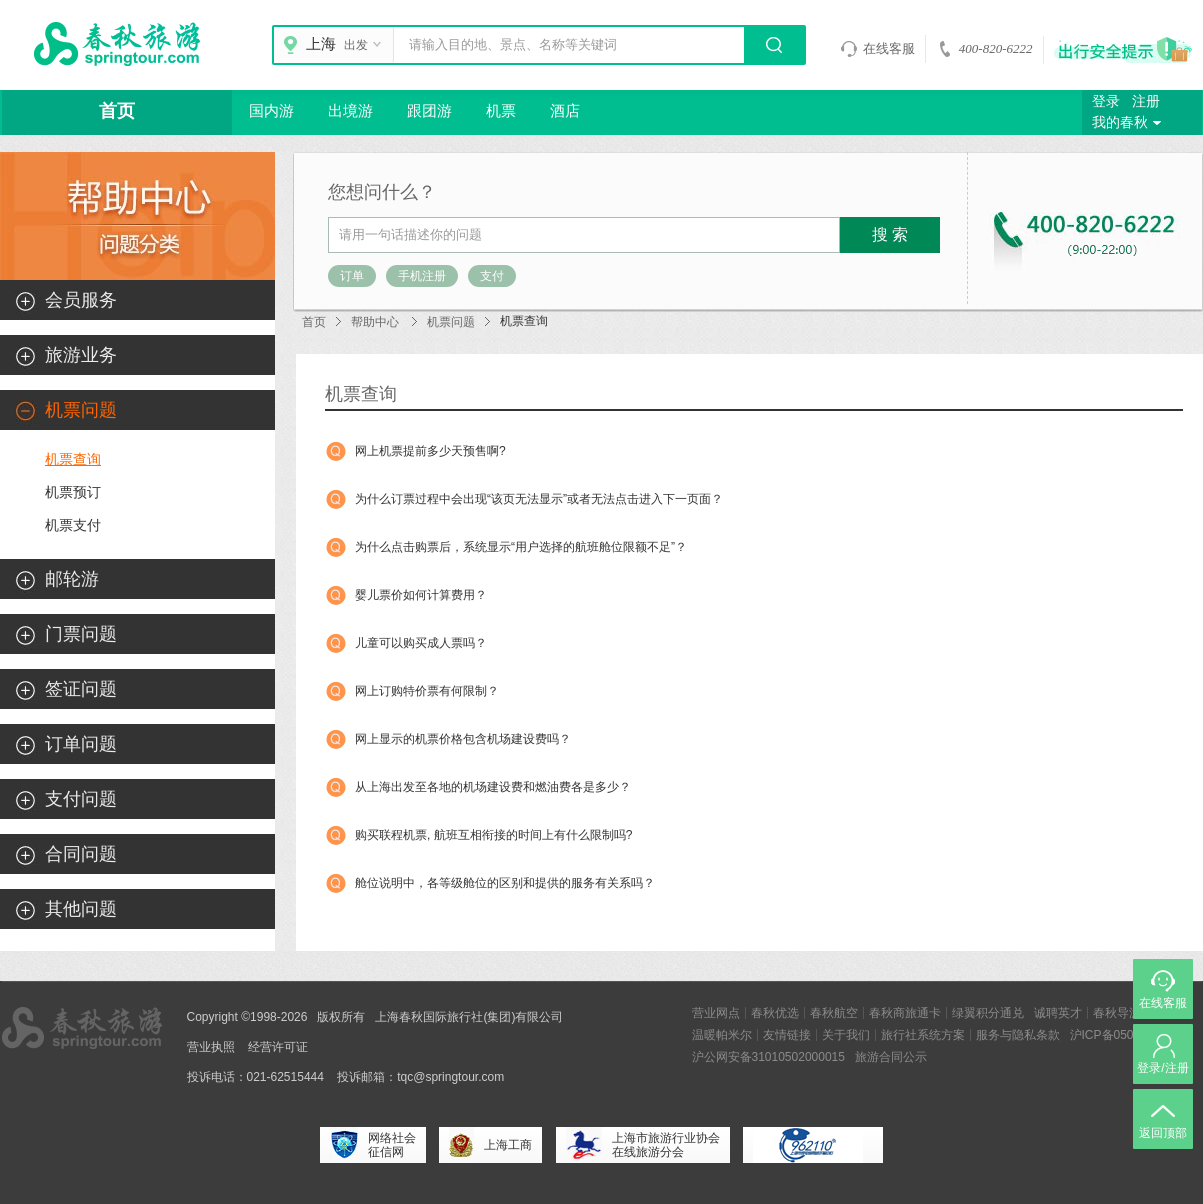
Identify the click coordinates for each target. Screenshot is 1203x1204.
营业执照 (211, 1047)
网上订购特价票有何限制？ (427, 691)
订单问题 (81, 744)
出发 (365, 45)
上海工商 (490, 1145)
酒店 (565, 111)
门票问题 (81, 634)
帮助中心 (375, 322)
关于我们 (846, 1035)
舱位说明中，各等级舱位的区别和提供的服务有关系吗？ (505, 883)
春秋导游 (1117, 1013)
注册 (1146, 101)
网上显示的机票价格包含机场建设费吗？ (463, 739)
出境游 (350, 111)
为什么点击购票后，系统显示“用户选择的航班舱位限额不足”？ (521, 547)
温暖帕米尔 (722, 1035)
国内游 (271, 111)
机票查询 (73, 459)
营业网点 (716, 1013)
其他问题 (81, 909)
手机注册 (422, 276)
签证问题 (81, 689)
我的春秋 (1129, 123)
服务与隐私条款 (1018, 1035)
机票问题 (451, 322)
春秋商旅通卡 (905, 1013)
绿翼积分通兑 (988, 1013)
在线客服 (877, 49)
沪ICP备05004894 (1118, 1035)
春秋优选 (775, 1013)
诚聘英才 (1058, 1013)
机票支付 (73, 525)
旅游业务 (81, 355)
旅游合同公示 (891, 1057)
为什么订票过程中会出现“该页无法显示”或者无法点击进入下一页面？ (539, 499)
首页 (117, 111)
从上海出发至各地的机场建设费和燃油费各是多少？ (493, 787)
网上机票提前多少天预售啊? (430, 451)
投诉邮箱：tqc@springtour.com (420, 1077)
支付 (492, 276)
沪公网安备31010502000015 (768, 1057)
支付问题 (81, 799)
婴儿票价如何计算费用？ (421, 595)
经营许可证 (278, 1047)
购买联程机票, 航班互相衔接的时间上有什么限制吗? (493, 835)
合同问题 (81, 854)
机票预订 (73, 492)
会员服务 (81, 300)
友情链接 (787, 1035)
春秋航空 (834, 1013)
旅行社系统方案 (923, 1035)
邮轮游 (72, 579)
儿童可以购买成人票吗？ (421, 643)
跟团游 (429, 111)
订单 (352, 276)
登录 (1106, 101)
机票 (501, 111)
